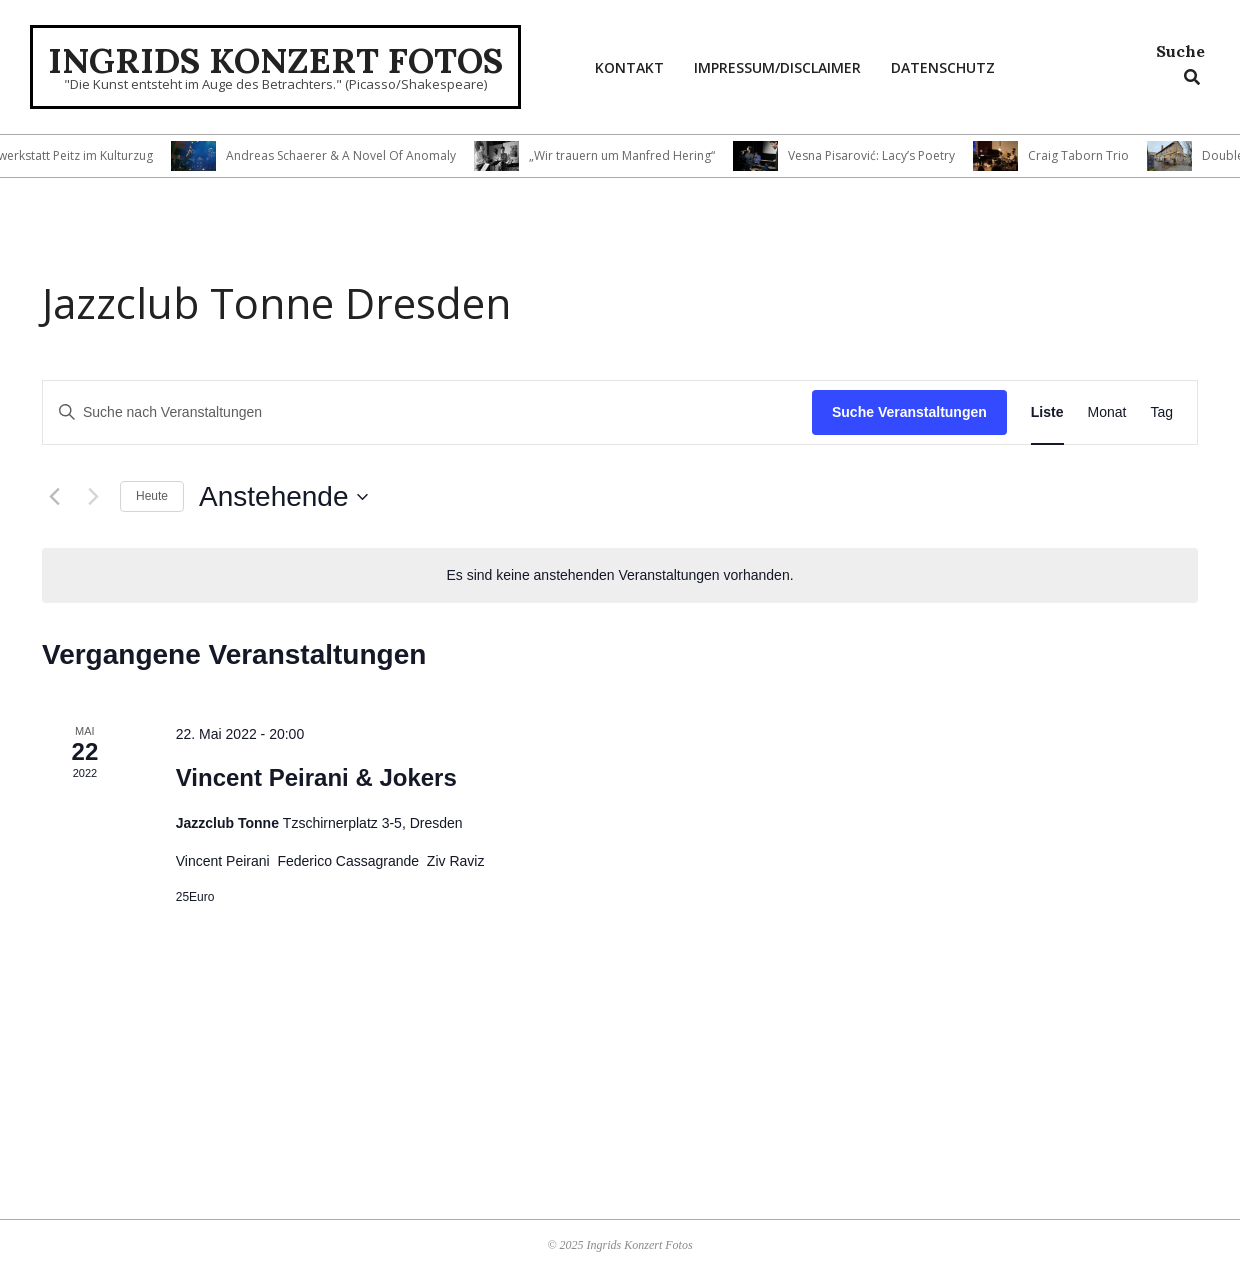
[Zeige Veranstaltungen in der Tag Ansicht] (1161, 412)
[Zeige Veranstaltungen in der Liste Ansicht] (1047, 412)
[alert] (620, 575)
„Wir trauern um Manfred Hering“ (632, 155)
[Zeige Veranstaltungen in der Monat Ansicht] (1107, 412)
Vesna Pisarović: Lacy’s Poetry (881, 155)
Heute (152, 496)
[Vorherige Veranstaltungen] (54, 497)
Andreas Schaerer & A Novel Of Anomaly (351, 155)
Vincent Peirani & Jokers (316, 777)
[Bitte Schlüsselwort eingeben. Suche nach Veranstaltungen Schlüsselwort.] (427, 412)
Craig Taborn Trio (1088, 155)
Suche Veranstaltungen (909, 412)
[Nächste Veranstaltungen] (93, 497)
